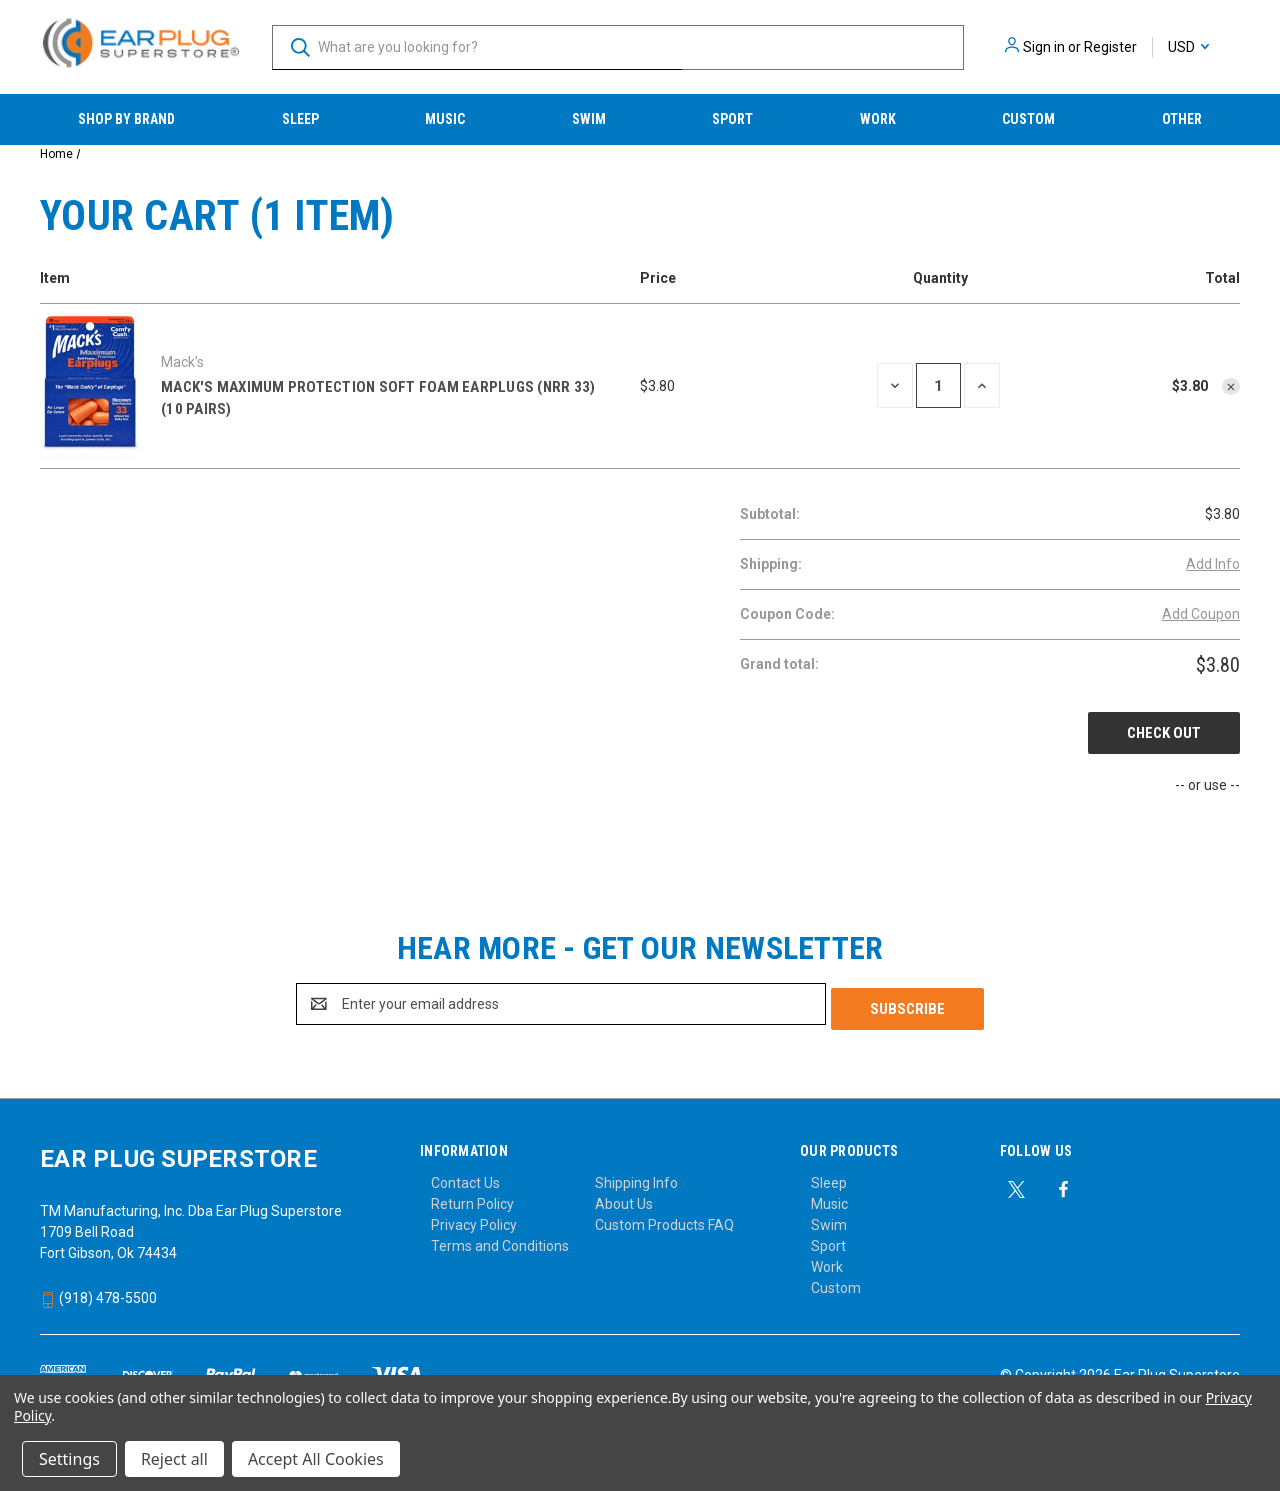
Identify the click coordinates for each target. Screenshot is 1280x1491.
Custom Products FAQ (664, 1220)
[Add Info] (1213, 564)
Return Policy (472, 1199)
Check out (1164, 733)
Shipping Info (636, 1178)
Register (1110, 47)
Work (878, 119)
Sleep (300, 119)
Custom (1028, 119)
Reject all (174, 1459)
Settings (69, 1459)
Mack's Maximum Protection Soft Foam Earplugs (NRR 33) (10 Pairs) (378, 398)
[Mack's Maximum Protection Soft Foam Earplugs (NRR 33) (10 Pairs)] (938, 385)
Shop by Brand (126, 119)
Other (1182, 119)
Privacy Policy (474, 1220)
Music (445, 119)
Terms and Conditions (500, 1241)
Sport (732, 119)
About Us (624, 1199)
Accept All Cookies (316, 1459)
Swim (589, 119)
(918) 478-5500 (98, 1293)
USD (1188, 47)
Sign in (1044, 47)
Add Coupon (1201, 614)
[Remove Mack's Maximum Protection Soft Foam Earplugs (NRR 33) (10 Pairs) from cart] (1231, 387)
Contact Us (465, 1178)
